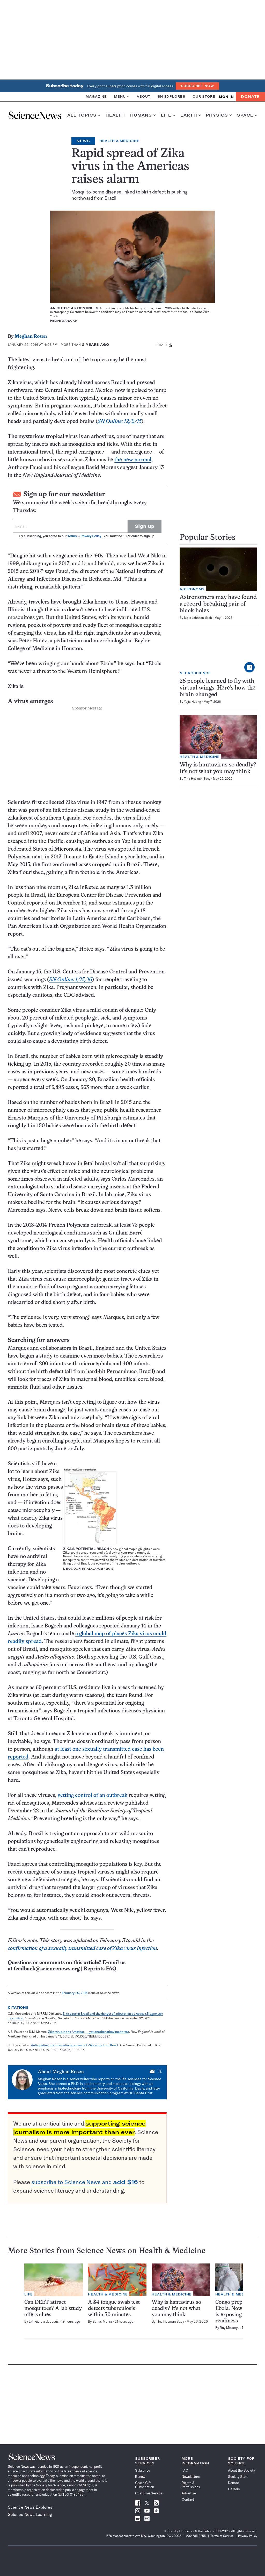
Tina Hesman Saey (197, 778)
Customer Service (148, 2493)
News (83, 141)
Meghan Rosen (30, 336)
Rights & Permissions (191, 2485)
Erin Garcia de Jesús (44, 2321)
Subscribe (142, 2470)
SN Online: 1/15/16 (70, 979)
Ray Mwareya (229, 2328)
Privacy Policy (90, 536)
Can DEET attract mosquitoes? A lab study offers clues (53, 2308)
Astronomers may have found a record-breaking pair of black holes (218, 604)
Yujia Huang (192, 702)
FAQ (185, 2470)
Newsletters (191, 2476)
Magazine (96, 96)
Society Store (238, 2476)
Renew (140, 2476)
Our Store (204, 96)
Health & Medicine (119, 141)
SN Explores (171, 96)
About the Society (241, 2470)
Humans (143, 115)
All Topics (83, 115)
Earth (190, 115)
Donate (250, 96)
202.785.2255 (196, 2536)
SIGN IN (226, 97)
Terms (72, 536)
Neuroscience (195, 673)
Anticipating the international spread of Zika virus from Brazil (74, 2045)
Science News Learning (30, 2514)
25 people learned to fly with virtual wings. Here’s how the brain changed (217, 688)
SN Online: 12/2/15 (120, 421)
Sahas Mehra (102, 2321)
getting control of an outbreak (92, 1795)
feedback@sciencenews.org (47, 1969)
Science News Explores (30, 2507)
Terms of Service (221, 2536)
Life (168, 115)
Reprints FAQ (100, 1969)
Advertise (189, 2493)
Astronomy (192, 589)
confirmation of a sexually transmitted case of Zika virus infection (82, 1948)
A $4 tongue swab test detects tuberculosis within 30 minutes (114, 2308)
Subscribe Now (197, 86)
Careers (234, 2489)
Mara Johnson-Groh (198, 618)
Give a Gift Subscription (144, 2485)
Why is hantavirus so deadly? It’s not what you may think (176, 2308)
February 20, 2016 (74, 1993)
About (143, 96)
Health (115, 115)
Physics (219, 115)
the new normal (132, 459)
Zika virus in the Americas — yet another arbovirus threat (88, 2032)
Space (247, 115)
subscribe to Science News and (84, 2182)
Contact (188, 2499)
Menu (121, 96)
